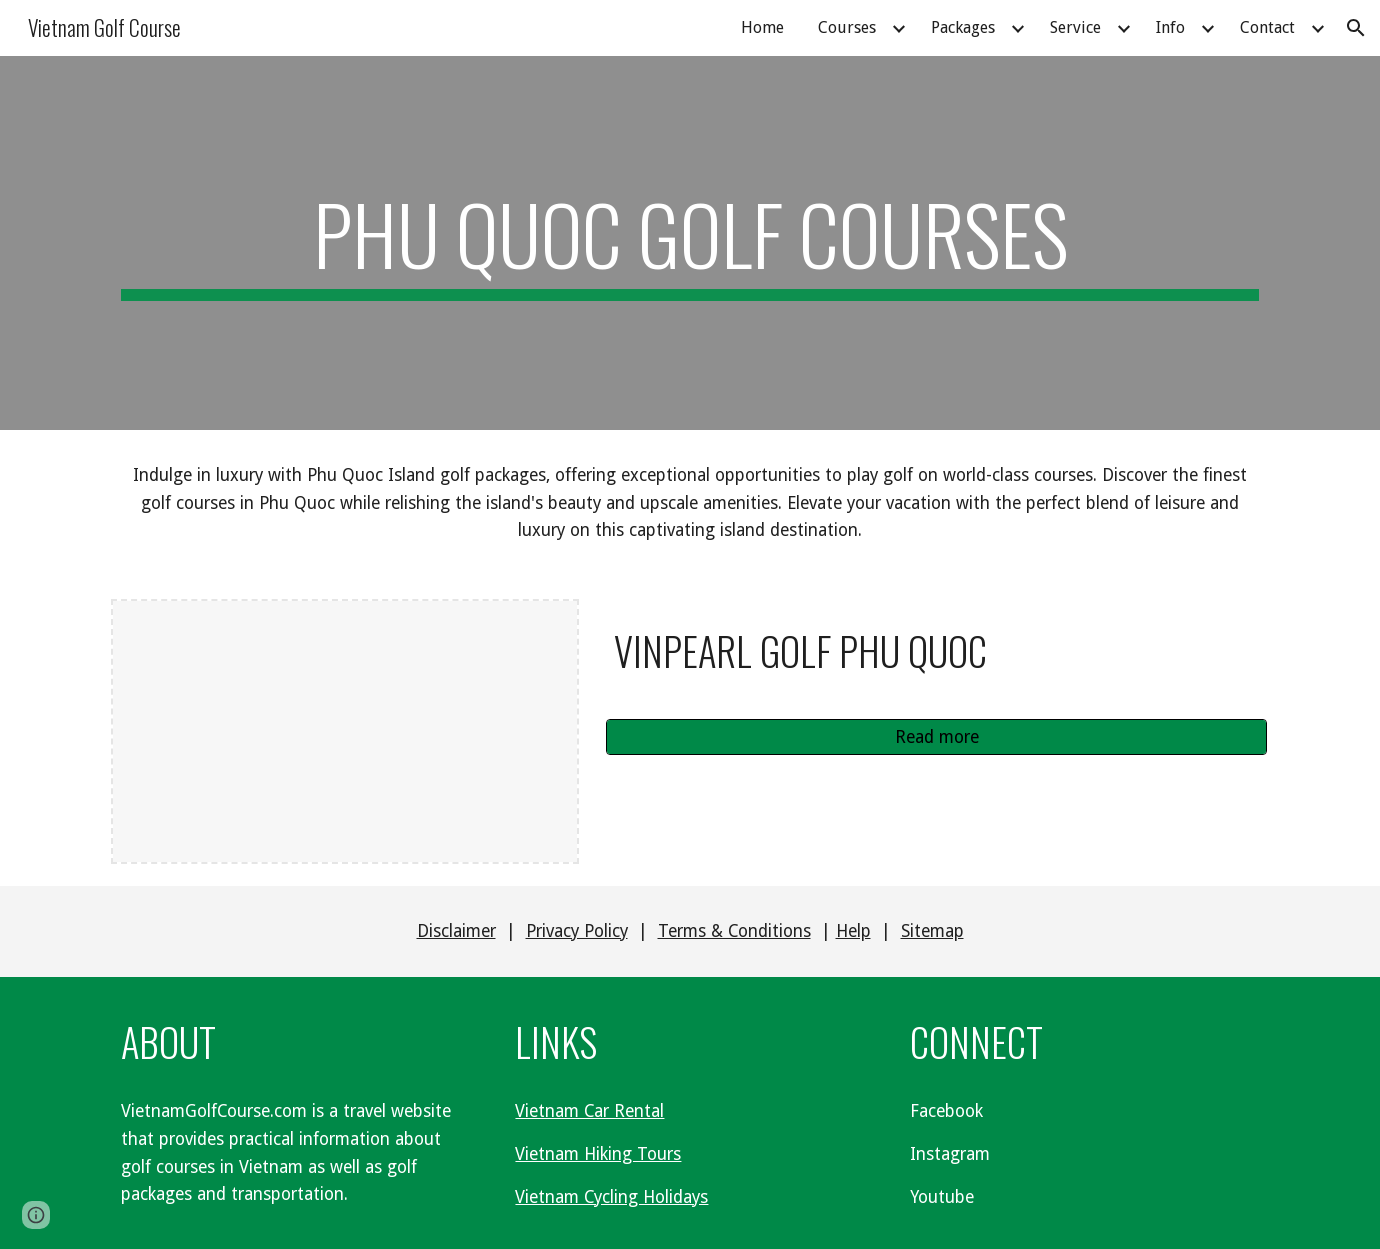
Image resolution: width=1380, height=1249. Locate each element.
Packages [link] (963, 27)
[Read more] (936, 737)
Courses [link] (847, 27)
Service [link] (1075, 27)
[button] (1356, 28)
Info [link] (1170, 27)
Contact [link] (1267, 27)
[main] (690, 243)
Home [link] (762, 27)
